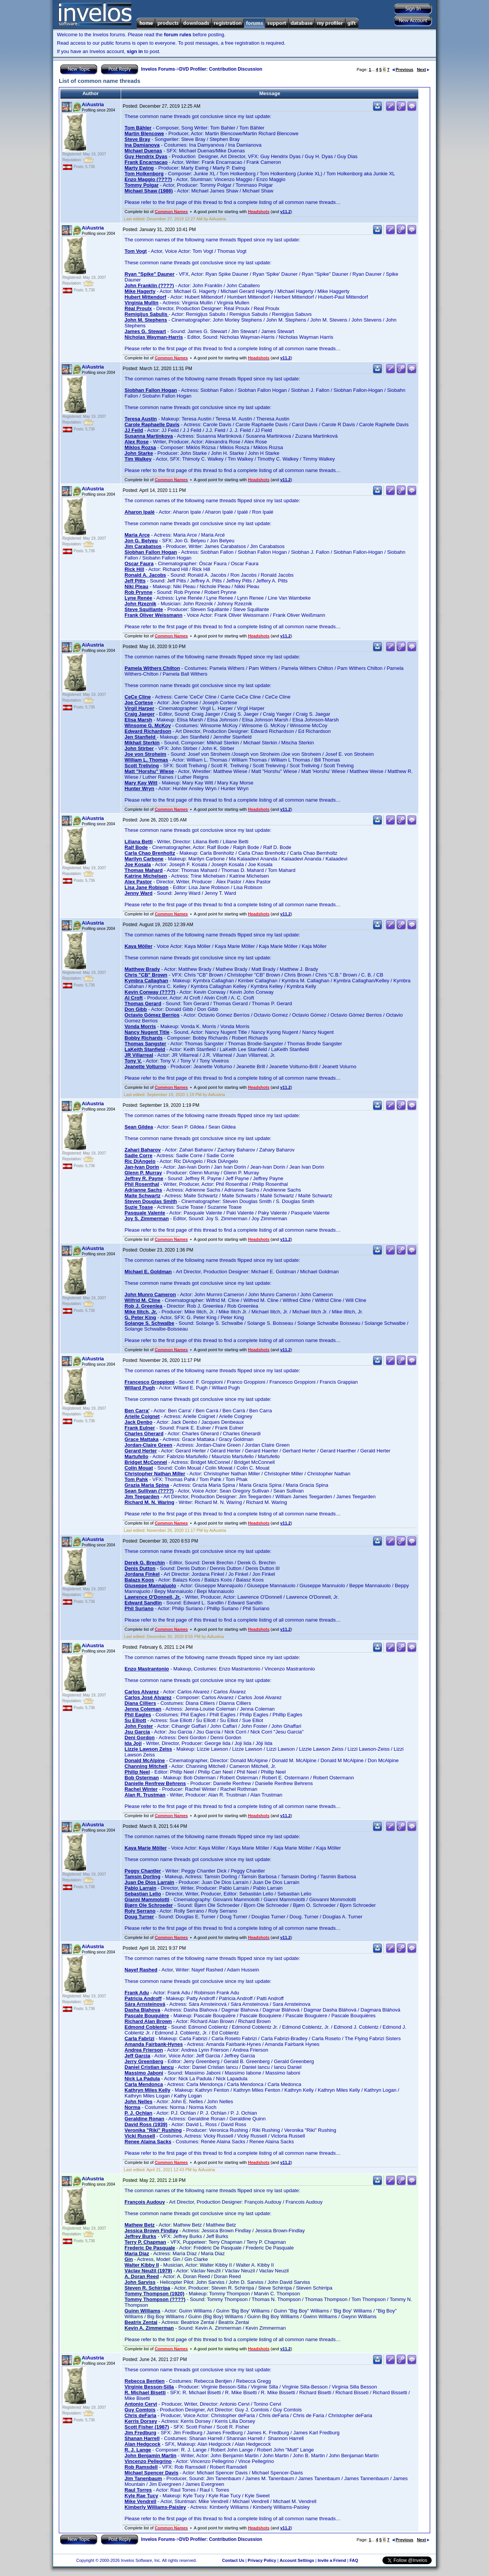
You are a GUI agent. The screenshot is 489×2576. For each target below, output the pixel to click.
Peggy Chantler (143, 1871)
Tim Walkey (138, 459)
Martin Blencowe (144, 133)
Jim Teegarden (142, 1496)
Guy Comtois (140, 2410)
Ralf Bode (136, 847)
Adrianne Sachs (143, 1190)
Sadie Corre (138, 1155)
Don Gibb (136, 1009)
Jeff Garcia (137, 2056)
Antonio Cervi (141, 2404)
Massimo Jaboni (144, 2073)
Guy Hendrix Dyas (146, 156)
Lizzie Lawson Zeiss (148, 1749)
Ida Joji (133, 1743)
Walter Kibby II (142, 2265)
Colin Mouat (139, 1468)
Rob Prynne (138, 592)
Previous (402, 69)
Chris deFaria (140, 2415)
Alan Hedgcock (142, 2444)
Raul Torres (138, 2490)
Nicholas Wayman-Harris (154, 337)
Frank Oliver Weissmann (154, 615)
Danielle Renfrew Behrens (155, 1783)
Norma (132, 2107)
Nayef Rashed (141, 1970)
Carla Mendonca (144, 2084)
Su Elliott (135, 1720)
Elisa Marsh (138, 720)
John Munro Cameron (150, 1294)
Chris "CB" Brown (146, 975)
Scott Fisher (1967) (147, 2427)
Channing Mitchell (146, 1766)
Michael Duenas (143, 151)
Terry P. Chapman (145, 2242)
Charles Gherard (144, 1433)
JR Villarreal (139, 1055)
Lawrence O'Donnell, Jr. (153, 1597)
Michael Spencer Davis (151, 2473)
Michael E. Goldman (148, 1271)
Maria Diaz (137, 2253)
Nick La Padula (142, 2078)
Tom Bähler (138, 128)
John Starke (139, 453)
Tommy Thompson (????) (155, 2299)
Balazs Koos (139, 1580)
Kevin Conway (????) (150, 992)
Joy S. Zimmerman (147, 1218)
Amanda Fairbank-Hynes (154, 2044)
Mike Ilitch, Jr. (141, 1312)
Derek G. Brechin (145, 1562)
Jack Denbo (138, 1422)
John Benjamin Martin (150, 2455)
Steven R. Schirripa (147, 2288)
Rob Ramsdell (141, 2467)
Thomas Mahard (144, 870)
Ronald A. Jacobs (145, 575)
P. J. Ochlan (138, 2113)
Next (423, 69)
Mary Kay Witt (141, 783)
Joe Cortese (139, 702)
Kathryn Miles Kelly (147, 2090)
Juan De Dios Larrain (149, 1882)
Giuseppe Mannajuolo (150, 1585)
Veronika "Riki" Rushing (153, 2130)
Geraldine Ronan (144, 2119)
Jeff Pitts (135, 581)
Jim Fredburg (140, 2432)
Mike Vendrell (140, 2501)
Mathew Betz (140, 2225)
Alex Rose (137, 442)
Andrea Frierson (144, 2050)
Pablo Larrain (140, 1888)
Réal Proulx (138, 308)
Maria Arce (137, 535)
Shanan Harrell (142, 2438)
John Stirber (139, 748)
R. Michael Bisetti (145, 2392)
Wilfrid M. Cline (142, 1300)
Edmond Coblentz (146, 2027)
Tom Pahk (136, 1479)
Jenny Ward (138, 893)
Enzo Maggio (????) (148, 179)
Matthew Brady (142, 969)
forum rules (177, 34)
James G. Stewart (145, 331)
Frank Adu (137, 1992)
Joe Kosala (138, 864)
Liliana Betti (139, 841)
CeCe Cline (138, 697)
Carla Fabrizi (139, 2038)
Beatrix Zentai (141, 2322)
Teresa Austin (141, 419)
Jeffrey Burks (140, 2236)
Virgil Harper (139, 708)
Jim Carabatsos (143, 546)
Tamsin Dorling (142, 1876)
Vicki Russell (140, 2136)
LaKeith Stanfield (145, 1049)
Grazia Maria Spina (147, 1485)
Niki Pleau (136, 586)
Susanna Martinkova (149, 436)
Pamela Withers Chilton (152, 668)
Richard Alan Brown (148, 2021)
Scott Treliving (142, 765)
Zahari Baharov (143, 1150)
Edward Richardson (148, 731)
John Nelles (138, 2101)
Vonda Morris (140, 1026)
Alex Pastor (138, 882)
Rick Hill (134, 569)
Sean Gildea (139, 1127)
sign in (135, 51)
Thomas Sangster (145, 1043)
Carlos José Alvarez (148, 1697)
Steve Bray (137, 139)
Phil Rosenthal (142, 1184)
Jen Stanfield (141, 737)
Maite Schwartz (142, 1195)
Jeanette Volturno (145, 1066)
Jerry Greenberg (144, 2061)
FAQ (354, 2560)
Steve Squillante (144, 609)
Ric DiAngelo (140, 1161)
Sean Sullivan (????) (149, 1491)
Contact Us (233, 2560)
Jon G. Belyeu (141, 540)
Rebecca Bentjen (145, 2381)
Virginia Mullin (142, 303)
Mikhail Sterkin (142, 742)
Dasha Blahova (142, 2010)
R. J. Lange (138, 2450)
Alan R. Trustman (145, 1795)
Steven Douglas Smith (151, 1201)
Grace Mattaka (142, 1439)
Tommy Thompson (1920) (155, 2293)
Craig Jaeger (140, 714)
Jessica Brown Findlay (151, 2230)
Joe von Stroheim (145, 754)
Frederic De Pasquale (150, 2248)
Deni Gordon (140, 1737)
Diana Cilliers (140, 1703)
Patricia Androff (143, 1998)
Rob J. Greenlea (143, 1306)
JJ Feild (134, 430)
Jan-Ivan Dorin (142, 1167)
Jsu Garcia (137, 1732)
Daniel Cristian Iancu (149, 2067)
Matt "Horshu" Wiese (149, 771)
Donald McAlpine (145, 1760)
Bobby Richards (144, 1038)
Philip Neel (137, 1772)
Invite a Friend (331, 2560)
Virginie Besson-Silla (149, 2387)
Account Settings (297, 2560)
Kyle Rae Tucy (141, 2495)
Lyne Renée (138, 598)
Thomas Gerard (143, 1003)
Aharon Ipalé (140, 512)
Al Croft (134, 998)
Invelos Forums (158, 69)
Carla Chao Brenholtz (150, 853)
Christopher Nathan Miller (155, 1473)
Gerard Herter (141, 1451)
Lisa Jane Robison (146, 887)
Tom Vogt (136, 251)
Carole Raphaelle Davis (152, 424)
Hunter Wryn (139, 788)
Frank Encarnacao (146, 162)
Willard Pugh (140, 1388)
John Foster (139, 1726)
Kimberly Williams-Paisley (155, 2507)
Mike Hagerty (140, 291)
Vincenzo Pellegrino (148, 2461)
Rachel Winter (141, 1789)
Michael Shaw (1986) (149, 191)
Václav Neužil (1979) (148, 2271)
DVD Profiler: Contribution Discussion (220, 69)
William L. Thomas (146, 760)
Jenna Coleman (143, 1709)
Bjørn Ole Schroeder (149, 1905)
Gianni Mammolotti (147, 1899)
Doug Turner (139, 1916)
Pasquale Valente (145, 1213)
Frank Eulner (140, 1428)
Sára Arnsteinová (145, 2004)
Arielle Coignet (142, 1416)
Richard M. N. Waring (149, 1502)
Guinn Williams (142, 2311)
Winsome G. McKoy (148, 725)
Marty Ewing (139, 168)
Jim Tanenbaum (143, 2478)
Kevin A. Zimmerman (149, 2328)
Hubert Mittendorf (145, 297)
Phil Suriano (139, 1608)
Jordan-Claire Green (148, 1445)
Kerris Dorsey (141, 2421)
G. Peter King (140, 1317)
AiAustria (93, 104)
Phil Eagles (138, 1714)
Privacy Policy (262, 2560)
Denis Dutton (140, 1568)
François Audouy (145, 2202)
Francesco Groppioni (150, 1382)
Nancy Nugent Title (147, 1032)
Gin (129, 2259)
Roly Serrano (140, 1911)
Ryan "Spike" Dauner (150, 274)
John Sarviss (140, 2282)
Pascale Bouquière (147, 2015)
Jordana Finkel (142, 1574)
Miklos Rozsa (140, 447)
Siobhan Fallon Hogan (151, 390)
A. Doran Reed (142, 2276)
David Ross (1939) (146, 2124)
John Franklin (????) (149, 285)
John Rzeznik (140, 603)
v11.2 (285, 211)
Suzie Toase (139, 1207)
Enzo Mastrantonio (147, 1669)
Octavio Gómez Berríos (152, 1015)
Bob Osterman (142, 1777)
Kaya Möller (138, 946)
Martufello (136, 1456)
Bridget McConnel (146, 1462)
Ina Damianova (142, 145)
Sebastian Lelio (143, 1894)
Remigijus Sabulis (147, 314)
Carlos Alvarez (142, 1692)
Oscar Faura (139, 563)
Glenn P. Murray (143, 1173)
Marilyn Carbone (144, 859)
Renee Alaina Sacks (148, 2141)
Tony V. (133, 1061)
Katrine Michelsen (146, 876)
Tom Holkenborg (144, 173)
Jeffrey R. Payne (144, 1178)
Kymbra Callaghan (146, 980)
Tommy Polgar (142, 185)
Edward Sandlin (143, 1603)
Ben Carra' (137, 1410)
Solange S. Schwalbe (149, 1323)
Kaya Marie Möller (146, 1848)
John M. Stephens (146, 320)
